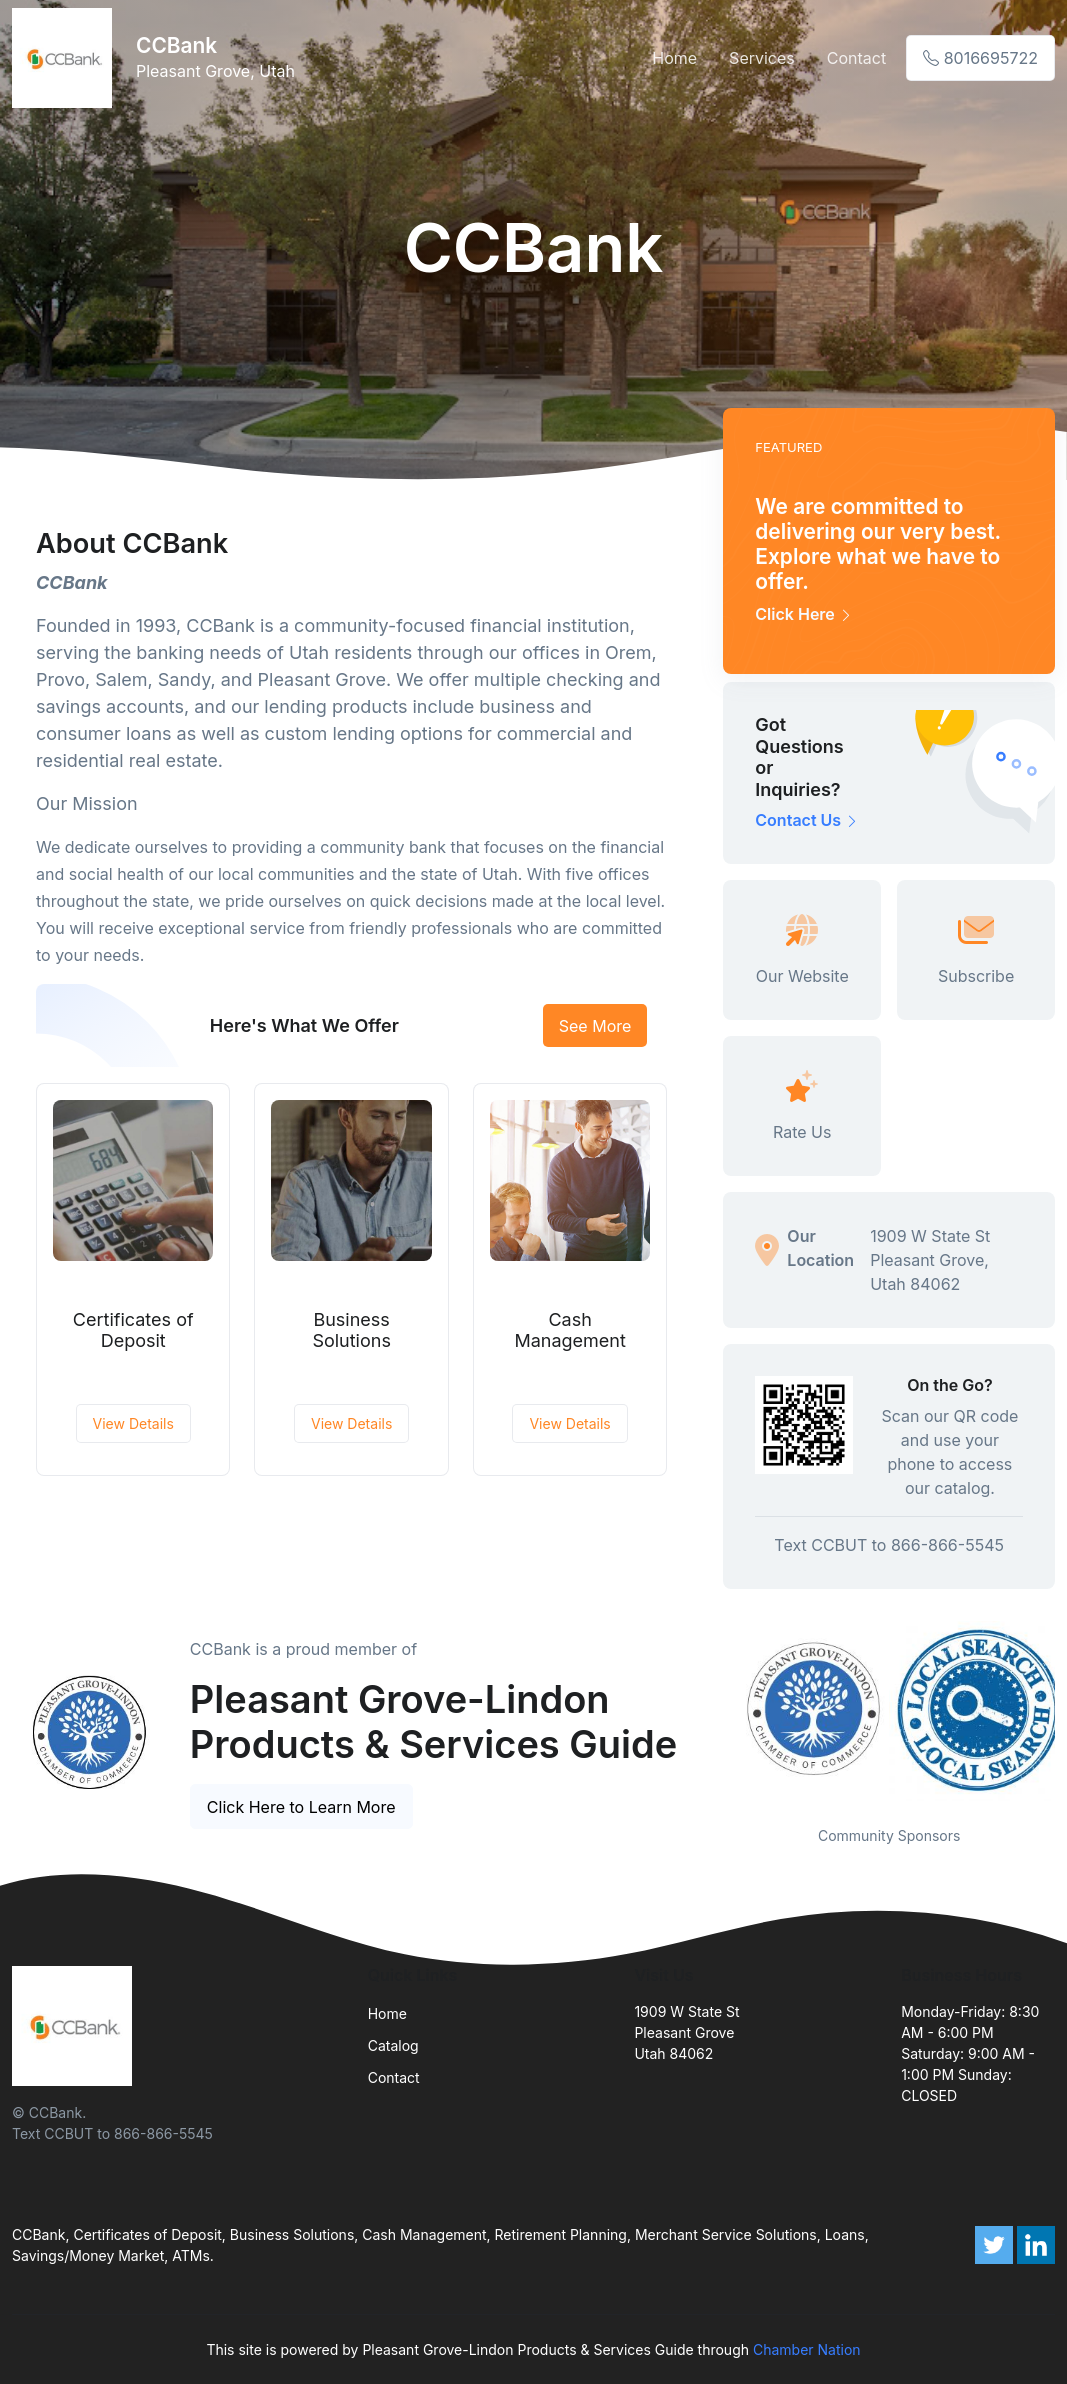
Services (762, 58)
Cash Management (569, 1330)
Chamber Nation (807, 2349)
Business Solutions (351, 1330)
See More (595, 1026)
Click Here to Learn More (301, 1807)
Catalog (393, 2045)
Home (674, 58)
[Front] (66, 58)
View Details (133, 1423)
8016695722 (980, 58)
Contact (856, 58)
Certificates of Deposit (133, 1330)
